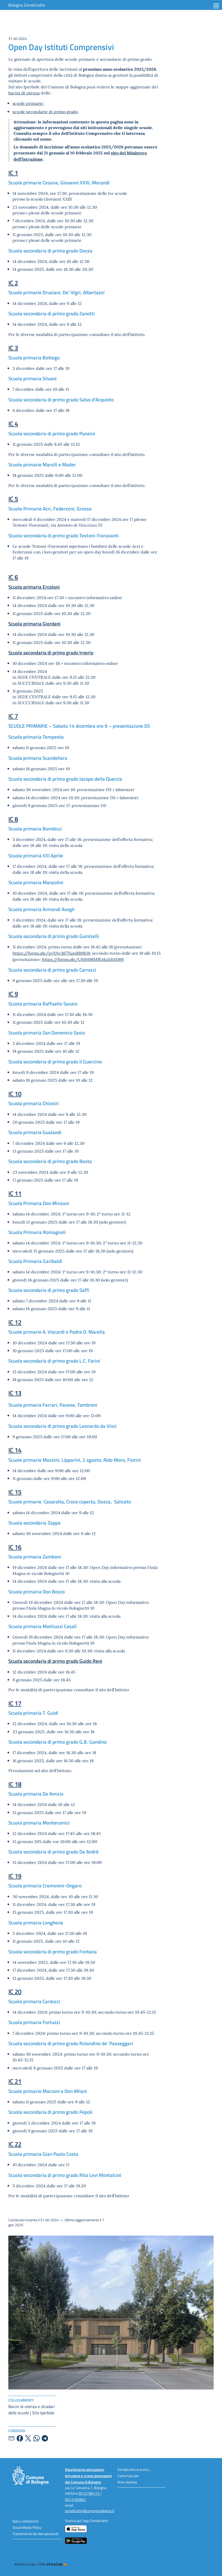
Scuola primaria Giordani (34, 623)
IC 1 (13, 172)
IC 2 (13, 282)
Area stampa (127, 2481)
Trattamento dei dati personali (35, 2533)
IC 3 (13, 347)
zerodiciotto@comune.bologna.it (89, 2510)
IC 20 (14, 1991)
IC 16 (14, 1547)
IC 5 (13, 498)
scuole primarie (28, 103)
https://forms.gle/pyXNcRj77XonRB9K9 (51, 953)
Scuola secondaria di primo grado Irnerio (50, 652)
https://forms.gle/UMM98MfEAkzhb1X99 (82, 959)
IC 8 (13, 819)
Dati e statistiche (26, 2521)
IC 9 (13, 993)
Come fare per (128, 2475)
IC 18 (14, 1784)
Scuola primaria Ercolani (34, 586)
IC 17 (14, 1703)
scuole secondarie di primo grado (45, 111)
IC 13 (14, 1392)
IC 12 (14, 1322)
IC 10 (14, 1093)
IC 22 (14, 2144)
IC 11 (14, 1193)
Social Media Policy (27, 2527)
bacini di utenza (24, 92)
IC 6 (13, 577)
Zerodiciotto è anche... (134, 2469)
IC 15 (14, 1492)
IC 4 (13, 423)
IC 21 (14, 2081)
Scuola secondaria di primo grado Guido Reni (55, 1660)
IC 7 (13, 716)
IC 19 (14, 1875)
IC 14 (14, 1450)
